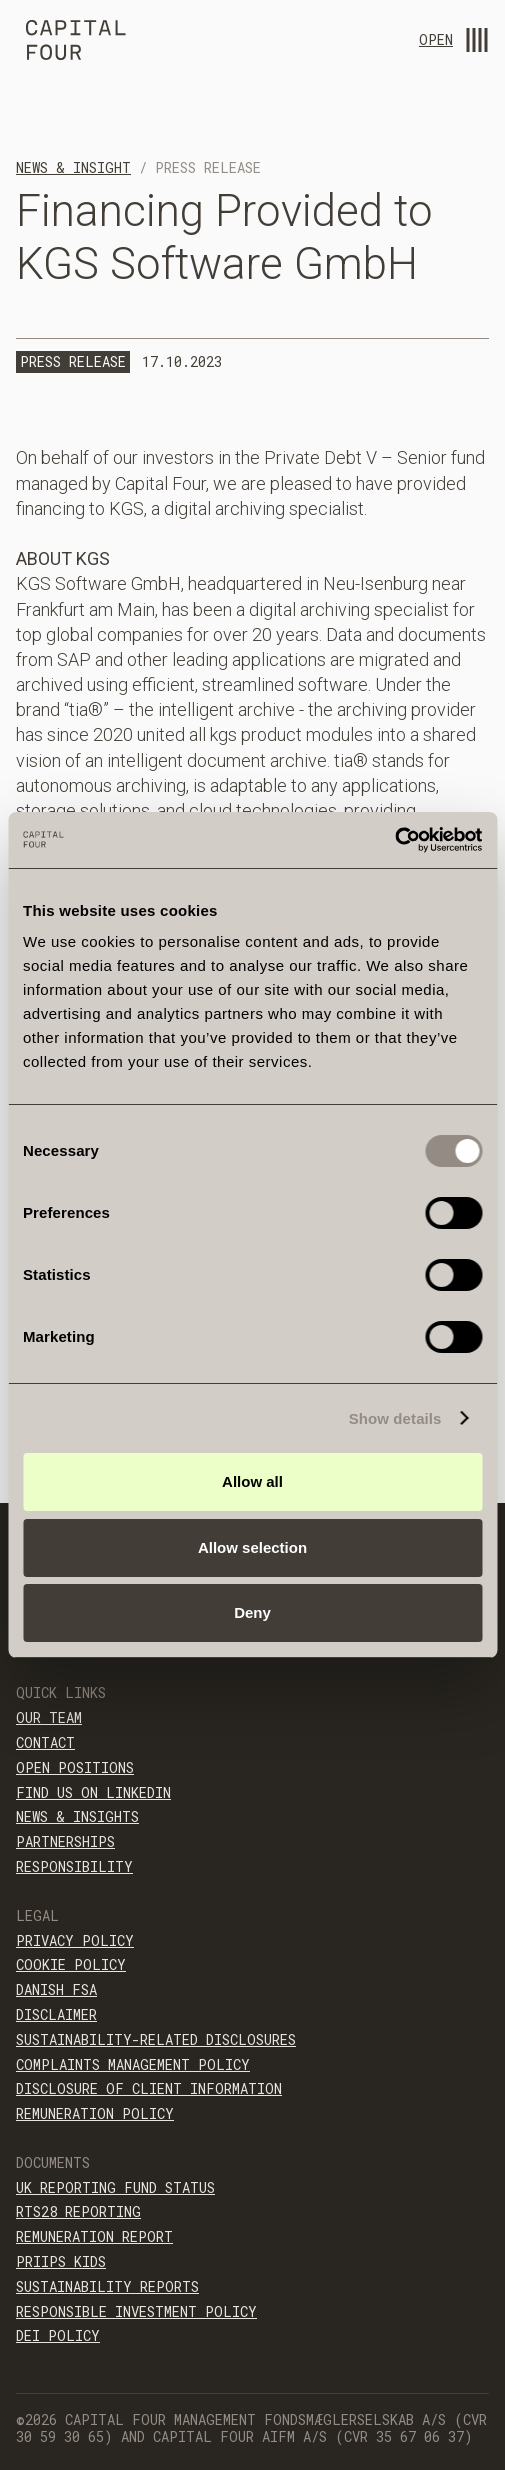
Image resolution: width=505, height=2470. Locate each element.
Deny (252, 1612)
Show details (395, 1418)
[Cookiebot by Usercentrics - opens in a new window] (394, 840)
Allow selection (252, 1547)
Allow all (252, 1481)
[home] (71, 43)
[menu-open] (477, 40)
